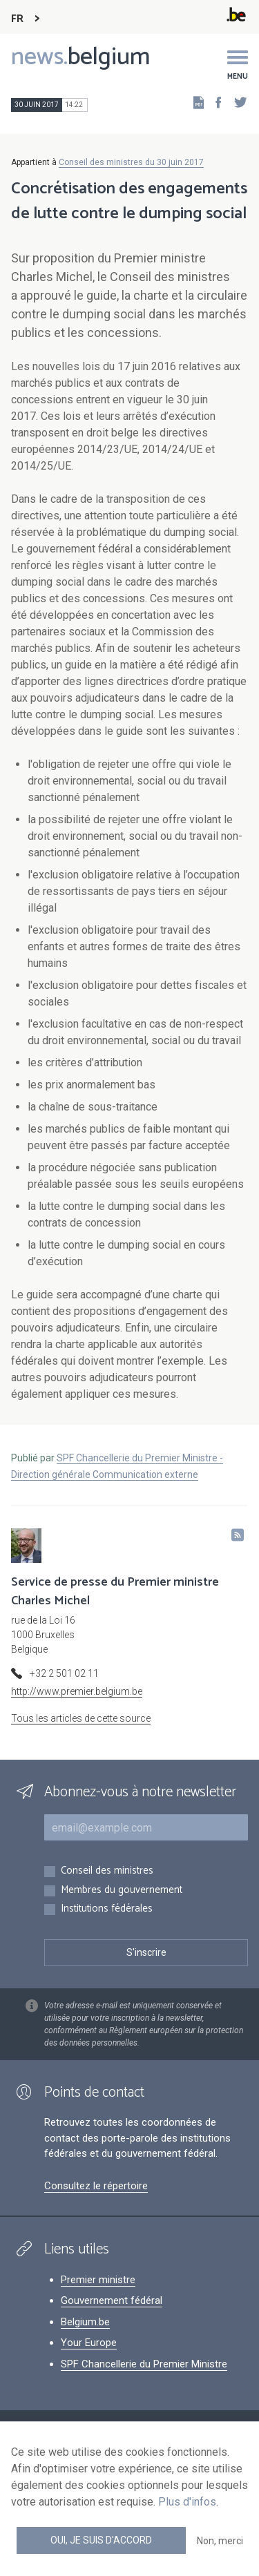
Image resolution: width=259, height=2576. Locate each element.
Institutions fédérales (107, 1909)
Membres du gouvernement (121, 1891)
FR (17, 19)
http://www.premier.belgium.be (76, 1691)
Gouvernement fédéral (111, 2300)
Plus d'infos (187, 2501)
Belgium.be (85, 2322)
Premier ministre (98, 2280)
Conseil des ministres (107, 1871)
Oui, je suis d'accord (101, 2540)
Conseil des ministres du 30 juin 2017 (131, 162)
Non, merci (220, 2540)
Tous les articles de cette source (81, 1718)
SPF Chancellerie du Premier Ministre (144, 2364)
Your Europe (89, 2342)
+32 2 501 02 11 (64, 1673)
